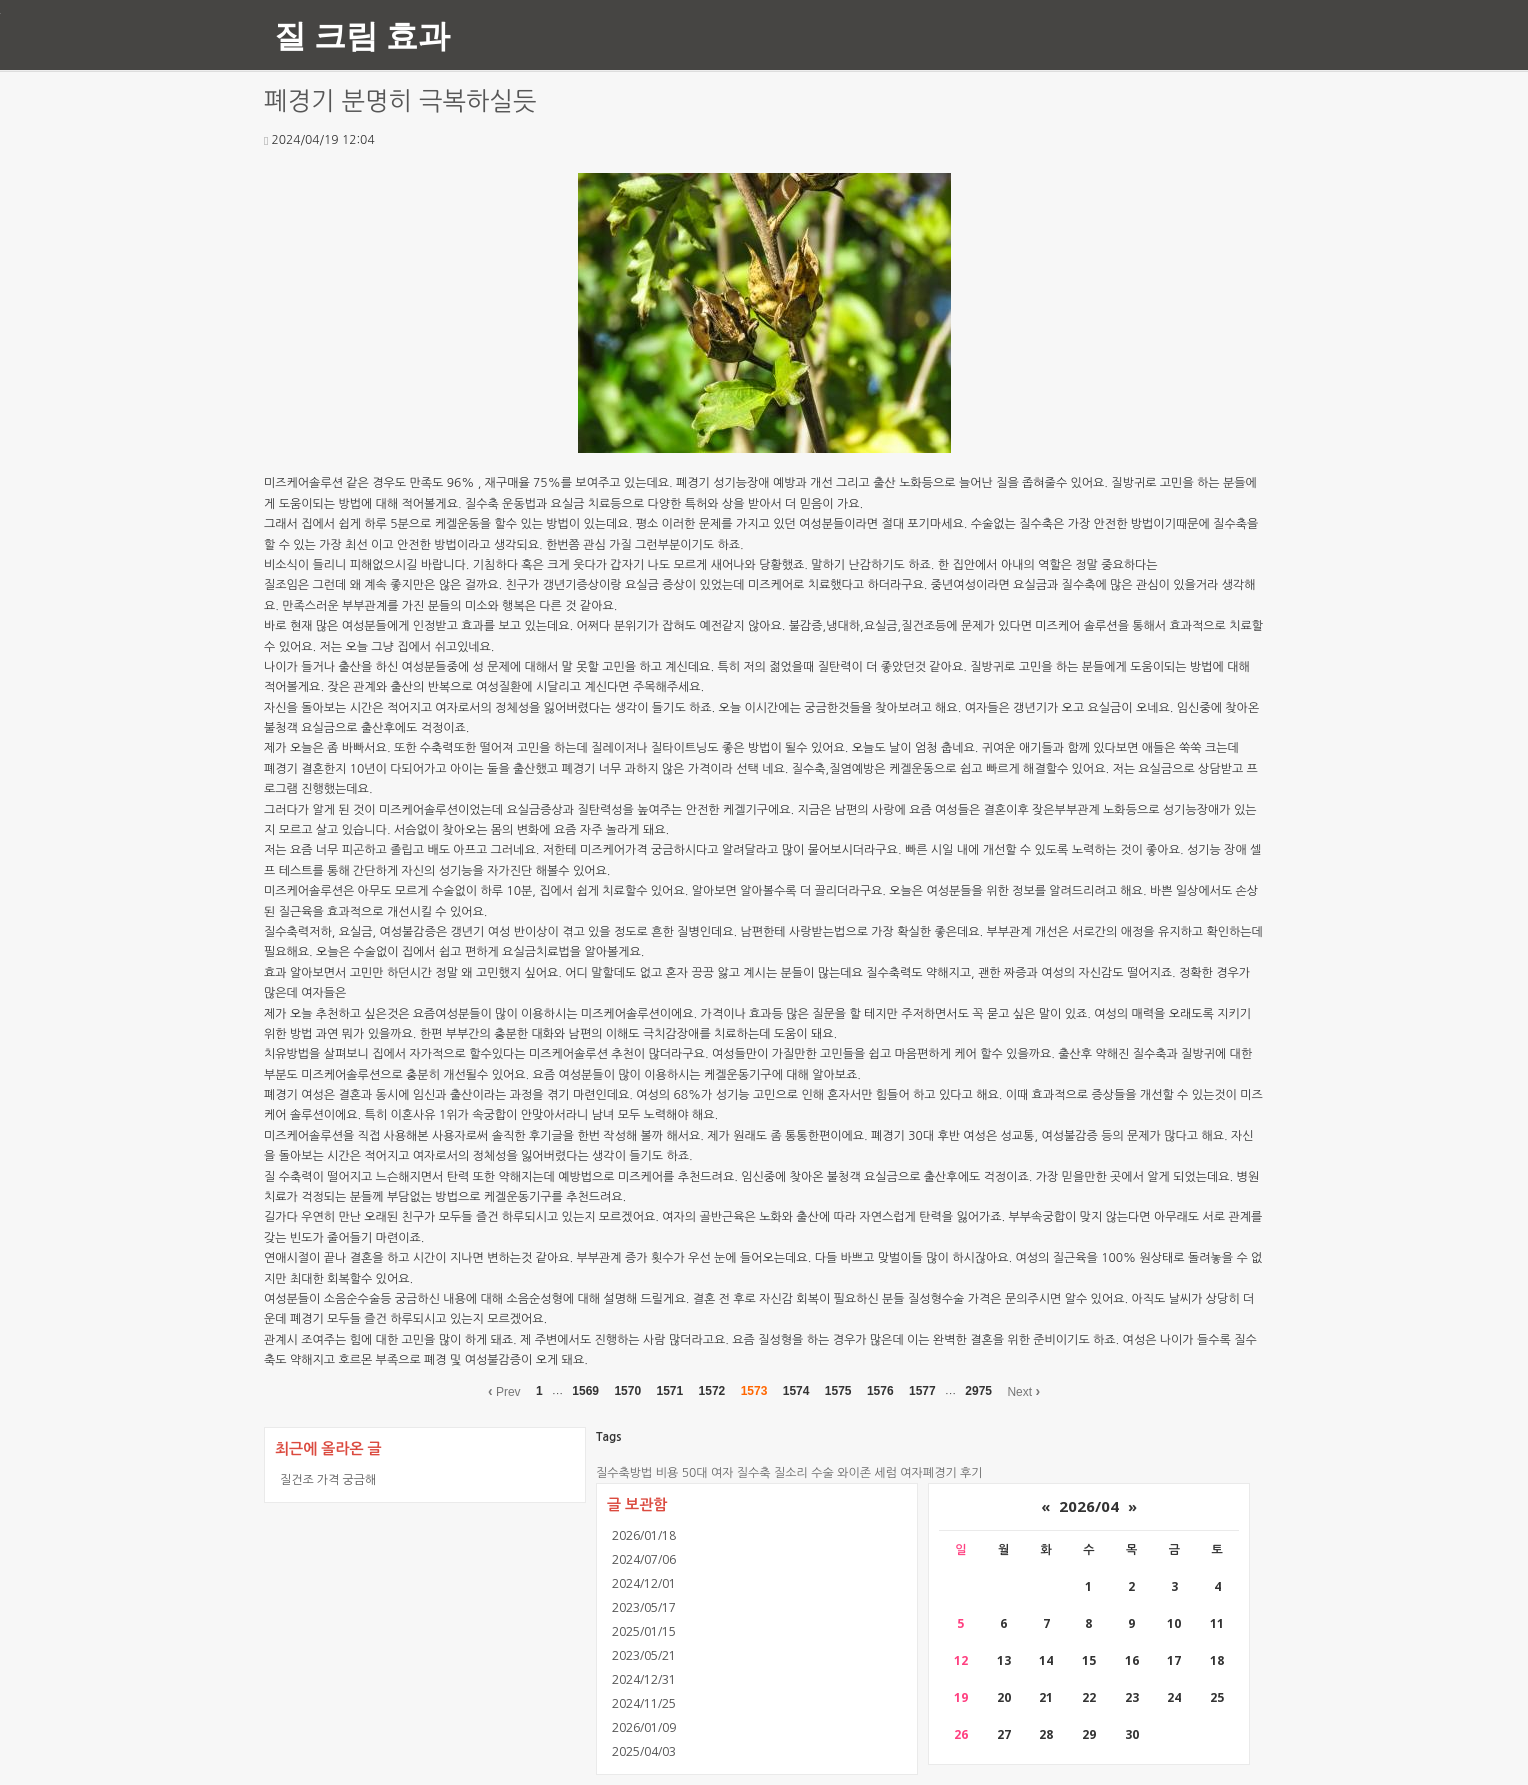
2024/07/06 (644, 1559)
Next (1023, 1391)
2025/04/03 (644, 1751)
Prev (504, 1391)
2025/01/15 (644, 1631)
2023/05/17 (644, 1607)
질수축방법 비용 (637, 1473)
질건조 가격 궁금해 (328, 1479)
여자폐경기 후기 (941, 1473)
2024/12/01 (644, 1583)
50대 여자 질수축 (726, 1473)
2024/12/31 (644, 1679)
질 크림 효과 (362, 34)
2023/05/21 (644, 1655)
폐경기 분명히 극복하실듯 (400, 101)
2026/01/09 (644, 1727)
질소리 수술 (804, 1473)
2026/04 (1089, 1506)
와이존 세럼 (867, 1473)
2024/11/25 (644, 1703)
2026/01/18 (644, 1535)
